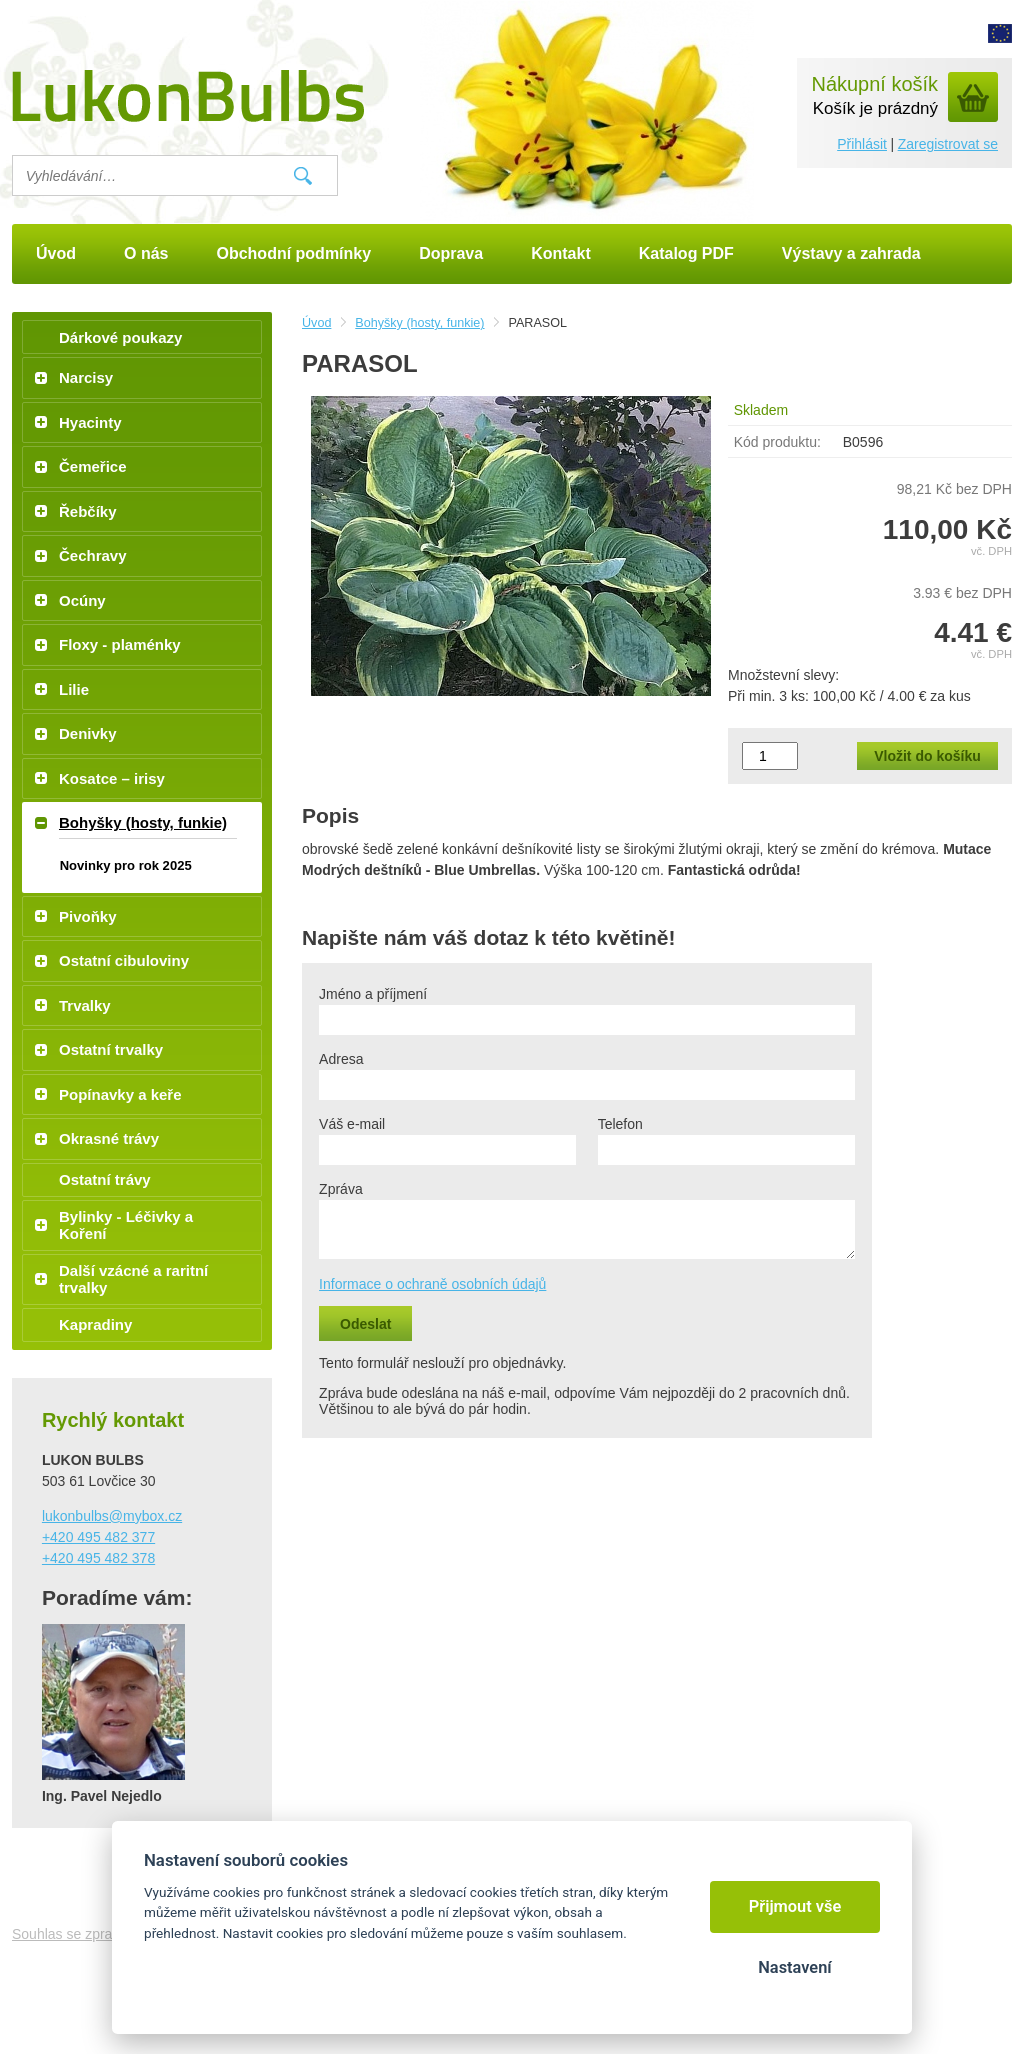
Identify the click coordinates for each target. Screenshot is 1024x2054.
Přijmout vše (795, 1906)
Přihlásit (862, 144)
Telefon (620, 1124)
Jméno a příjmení (373, 994)
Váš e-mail (352, 1124)
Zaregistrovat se (948, 144)
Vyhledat (303, 176)
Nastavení (794, 1967)
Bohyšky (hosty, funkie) (419, 323)
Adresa (341, 1059)
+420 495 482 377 (98, 1537)
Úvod (316, 323)
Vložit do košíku (927, 756)
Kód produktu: (777, 442)
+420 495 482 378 (98, 1558)
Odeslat (365, 1324)
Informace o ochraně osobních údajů (432, 1284)
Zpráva (341, 1189)
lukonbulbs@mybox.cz (112, 1516)
